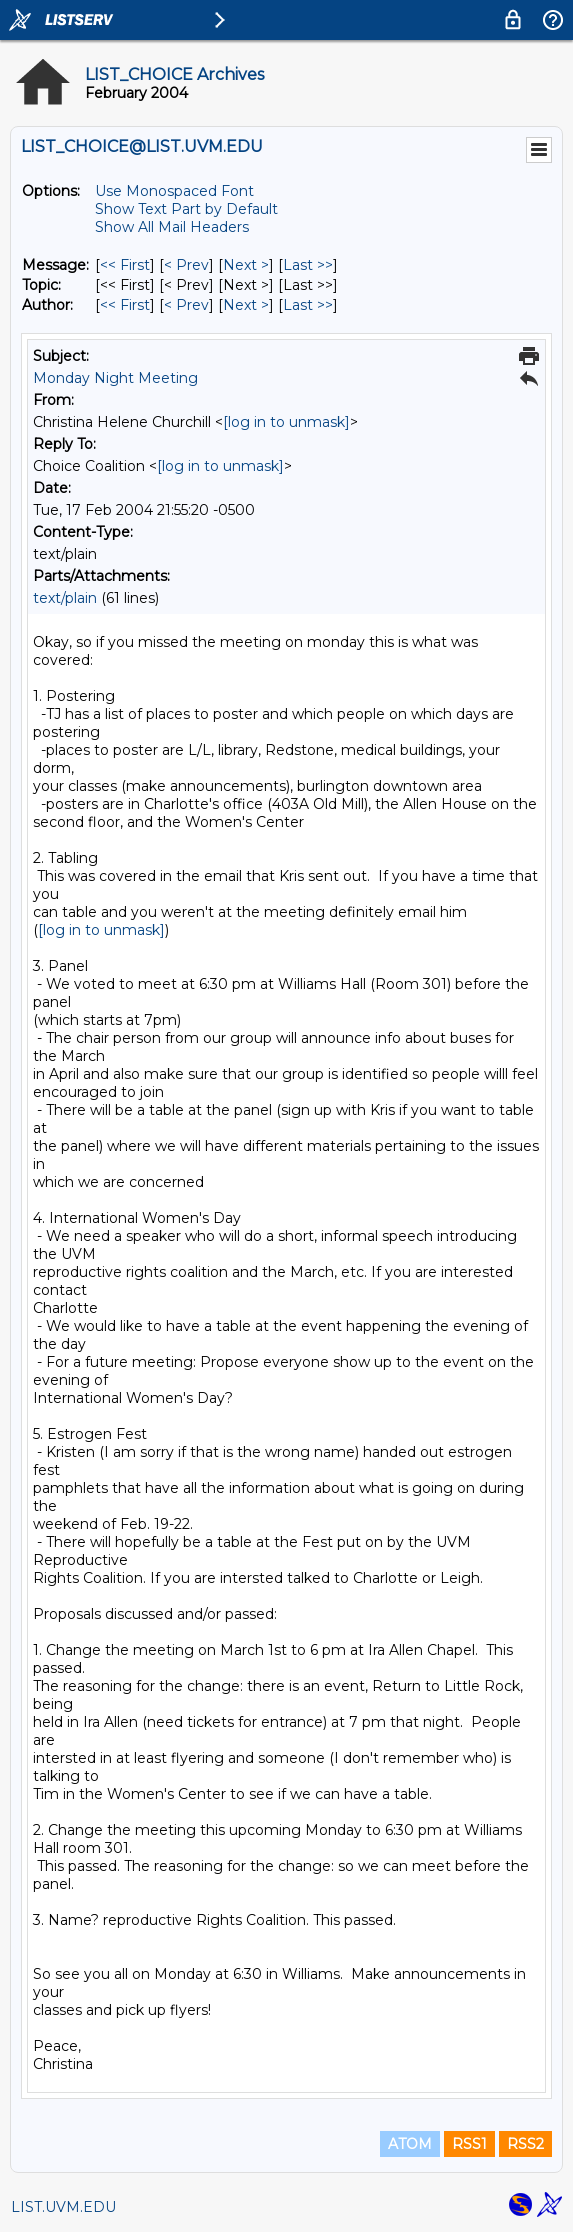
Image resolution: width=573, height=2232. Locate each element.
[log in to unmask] (286, 422)
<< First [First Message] (125, 265)
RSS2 (525, 2144)
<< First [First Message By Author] (125, 305)
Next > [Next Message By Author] (246, 305)
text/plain (65, 598)
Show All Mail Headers (172, 227)
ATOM (410, 2144)
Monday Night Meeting (115, 378)
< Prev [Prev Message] (186, 265)
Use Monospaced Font (174, 191)
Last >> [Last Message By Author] (308, 305)
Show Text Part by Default (186, 209)
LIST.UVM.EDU (63, 2207)
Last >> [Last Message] (308, 265)
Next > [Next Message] (246, 265)
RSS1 (469, 2144)
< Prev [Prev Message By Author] (186, 305)
